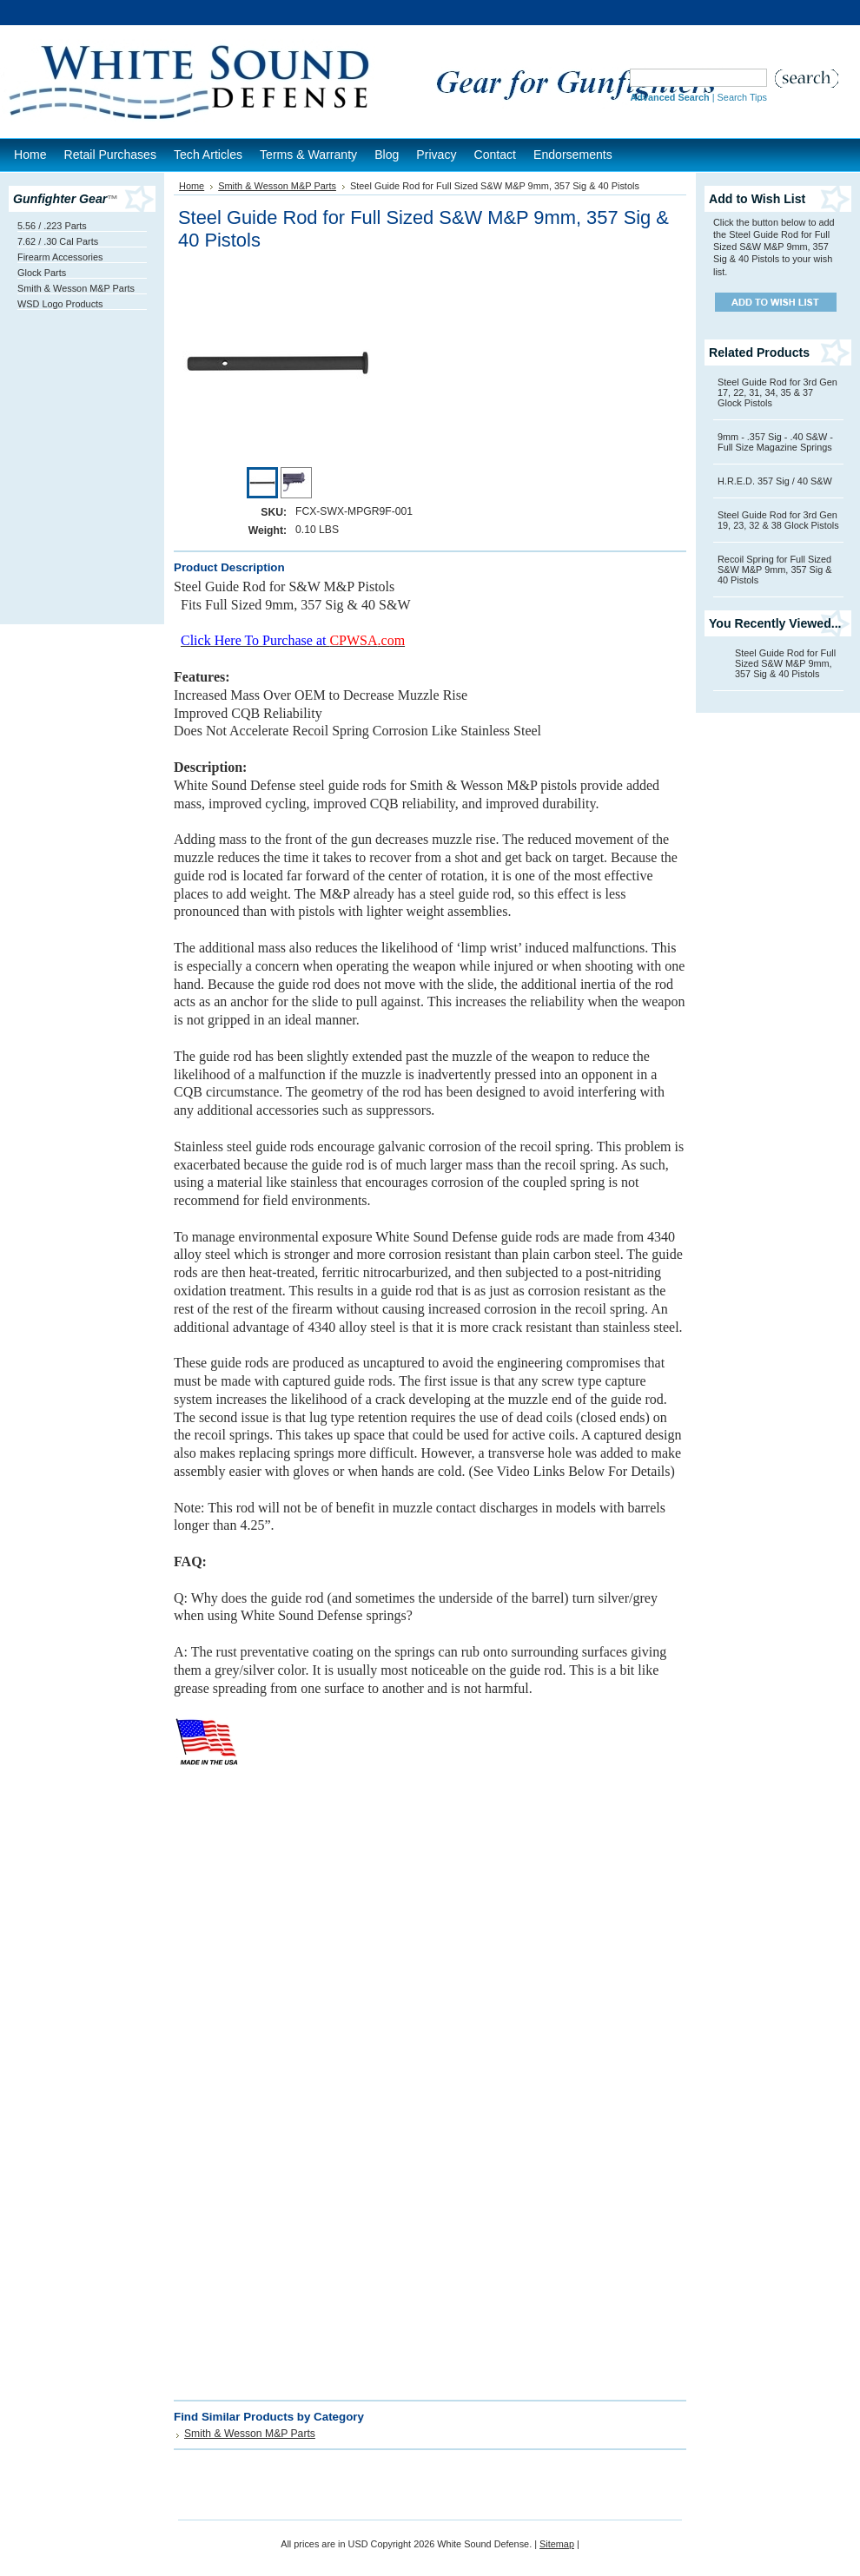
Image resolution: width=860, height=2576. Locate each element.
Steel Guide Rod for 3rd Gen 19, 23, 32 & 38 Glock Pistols (778, 520)
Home (191, 186)
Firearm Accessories (60, 257)
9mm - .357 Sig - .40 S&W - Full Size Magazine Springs (775, 442)
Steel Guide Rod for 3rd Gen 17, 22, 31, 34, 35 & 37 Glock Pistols (777, 392)
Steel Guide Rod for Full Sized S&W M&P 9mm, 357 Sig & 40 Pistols (785, 663)
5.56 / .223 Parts (52, 226)
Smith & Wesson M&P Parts (76, 288)
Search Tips (742, 97)
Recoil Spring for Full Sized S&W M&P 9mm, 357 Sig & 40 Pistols (775, 569)
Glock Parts (41, 272)
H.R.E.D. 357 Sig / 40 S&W (775, 481)
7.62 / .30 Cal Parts (57, 241)
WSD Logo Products (60, 304)
